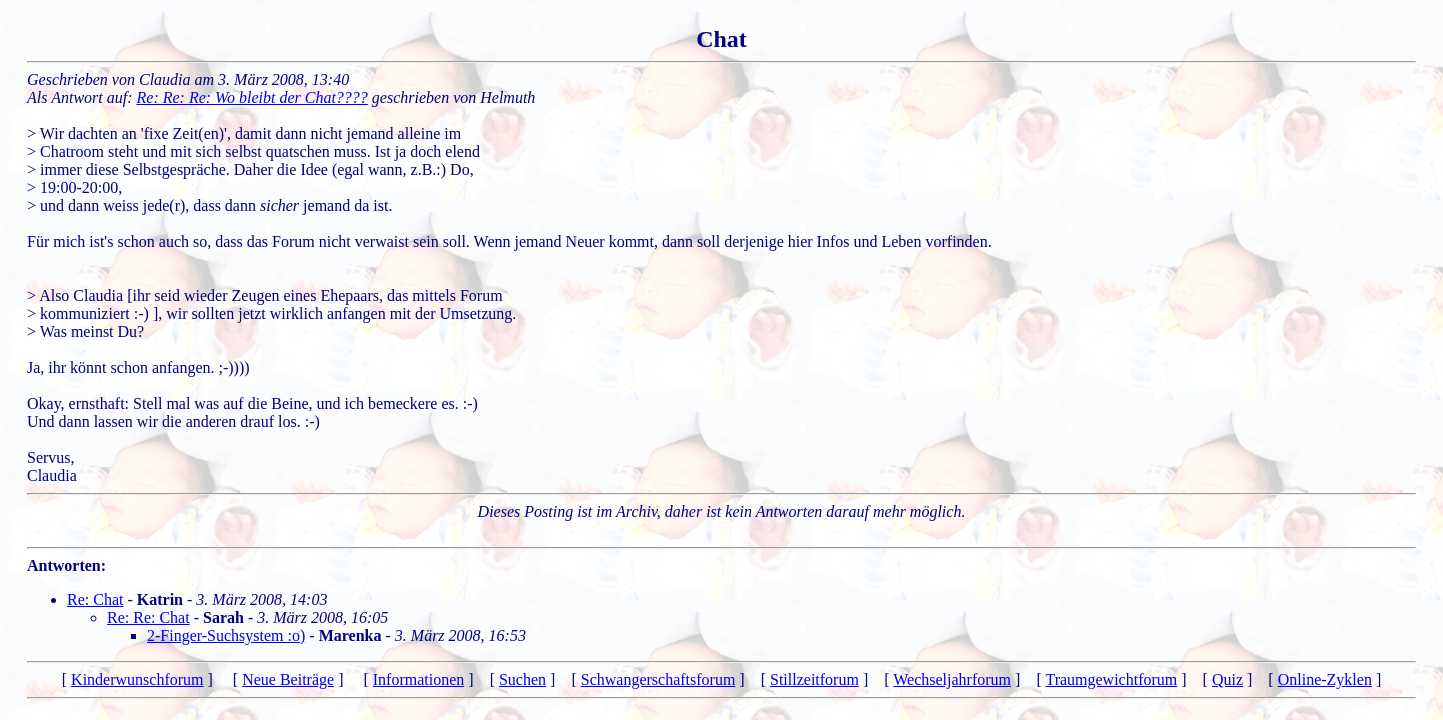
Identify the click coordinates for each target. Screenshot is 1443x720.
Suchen (522, 679)
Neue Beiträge (288, 679)
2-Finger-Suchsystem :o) (226, 635)
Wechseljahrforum (952, 679)
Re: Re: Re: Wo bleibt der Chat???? (252, 97)
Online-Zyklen (1325, 679)
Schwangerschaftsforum (658, 679)
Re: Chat (95, 599)
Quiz (1227, 679)
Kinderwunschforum (137, 679)
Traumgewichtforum (1111, 679)
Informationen (419, 679)
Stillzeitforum (814, 679)
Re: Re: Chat (148, 617)
